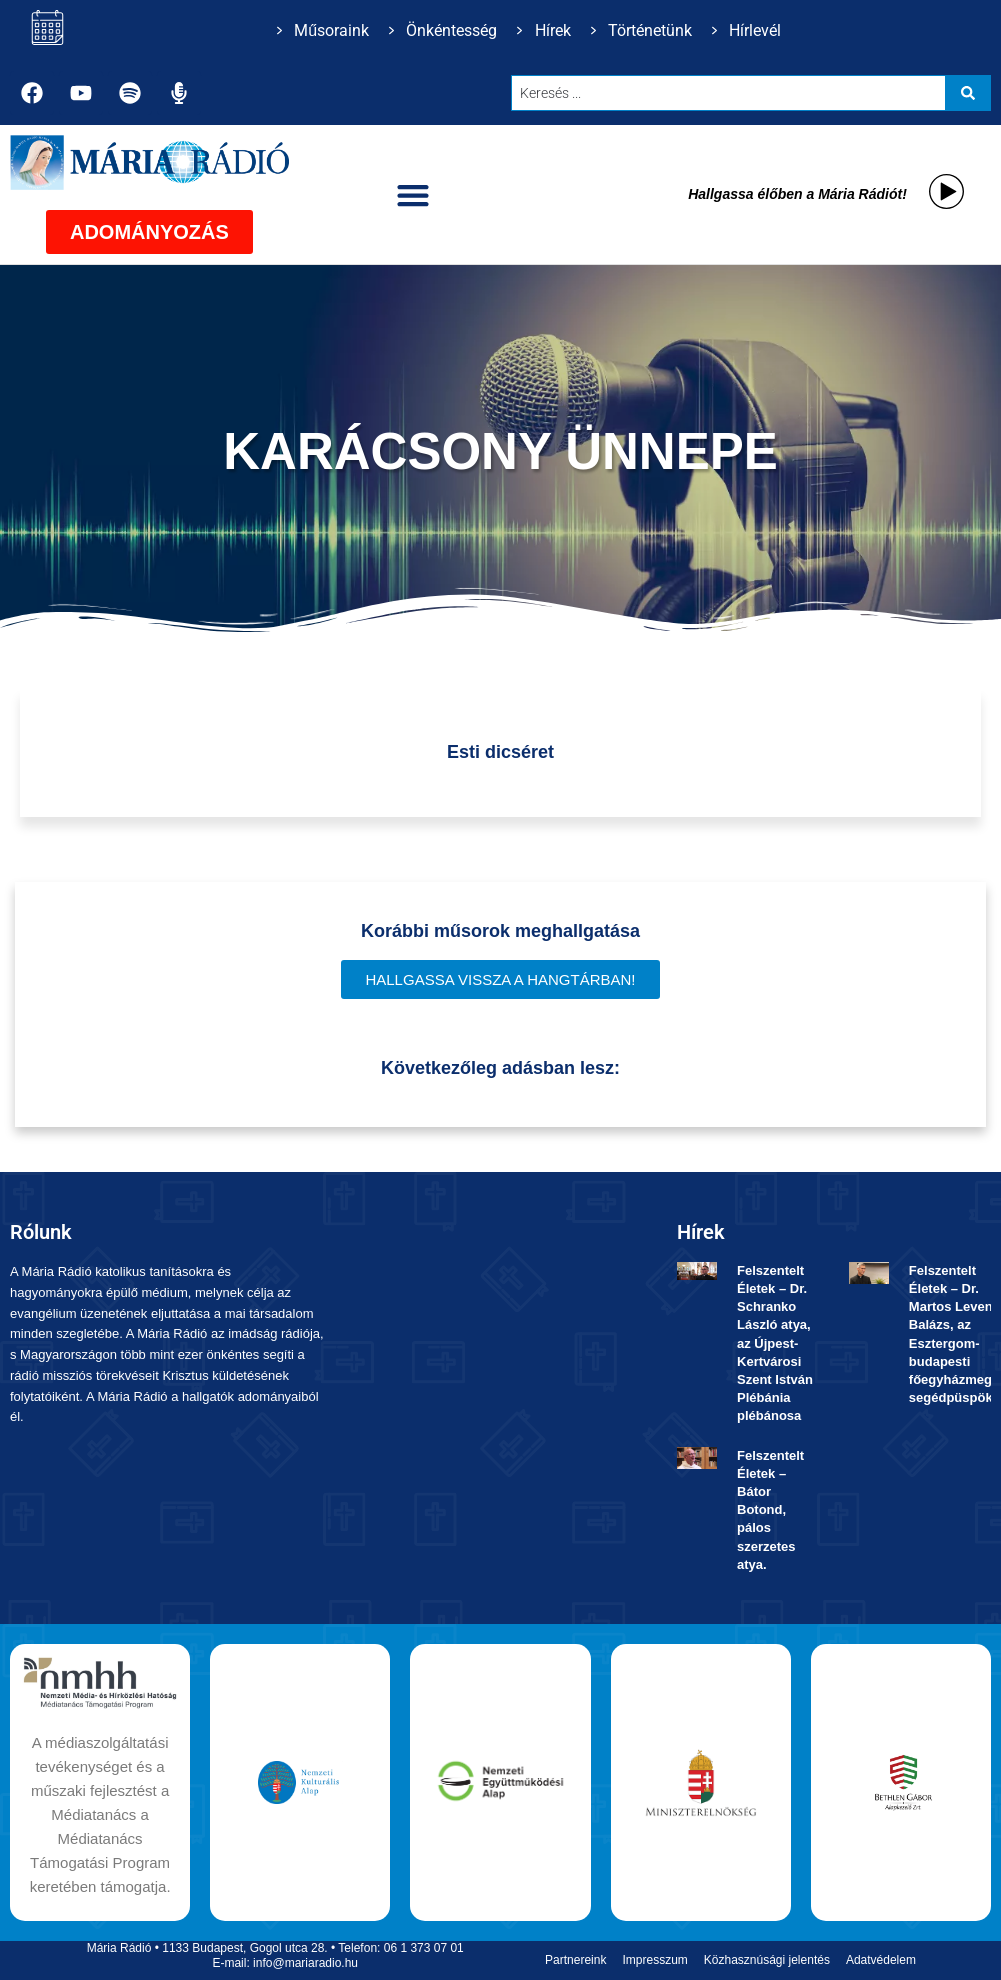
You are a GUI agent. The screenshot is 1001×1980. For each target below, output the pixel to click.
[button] (412, 194)
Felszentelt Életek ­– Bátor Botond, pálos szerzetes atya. (770, 1510)
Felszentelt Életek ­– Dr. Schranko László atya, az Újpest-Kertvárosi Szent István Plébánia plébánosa (775, 1343)
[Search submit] (968, 93)
